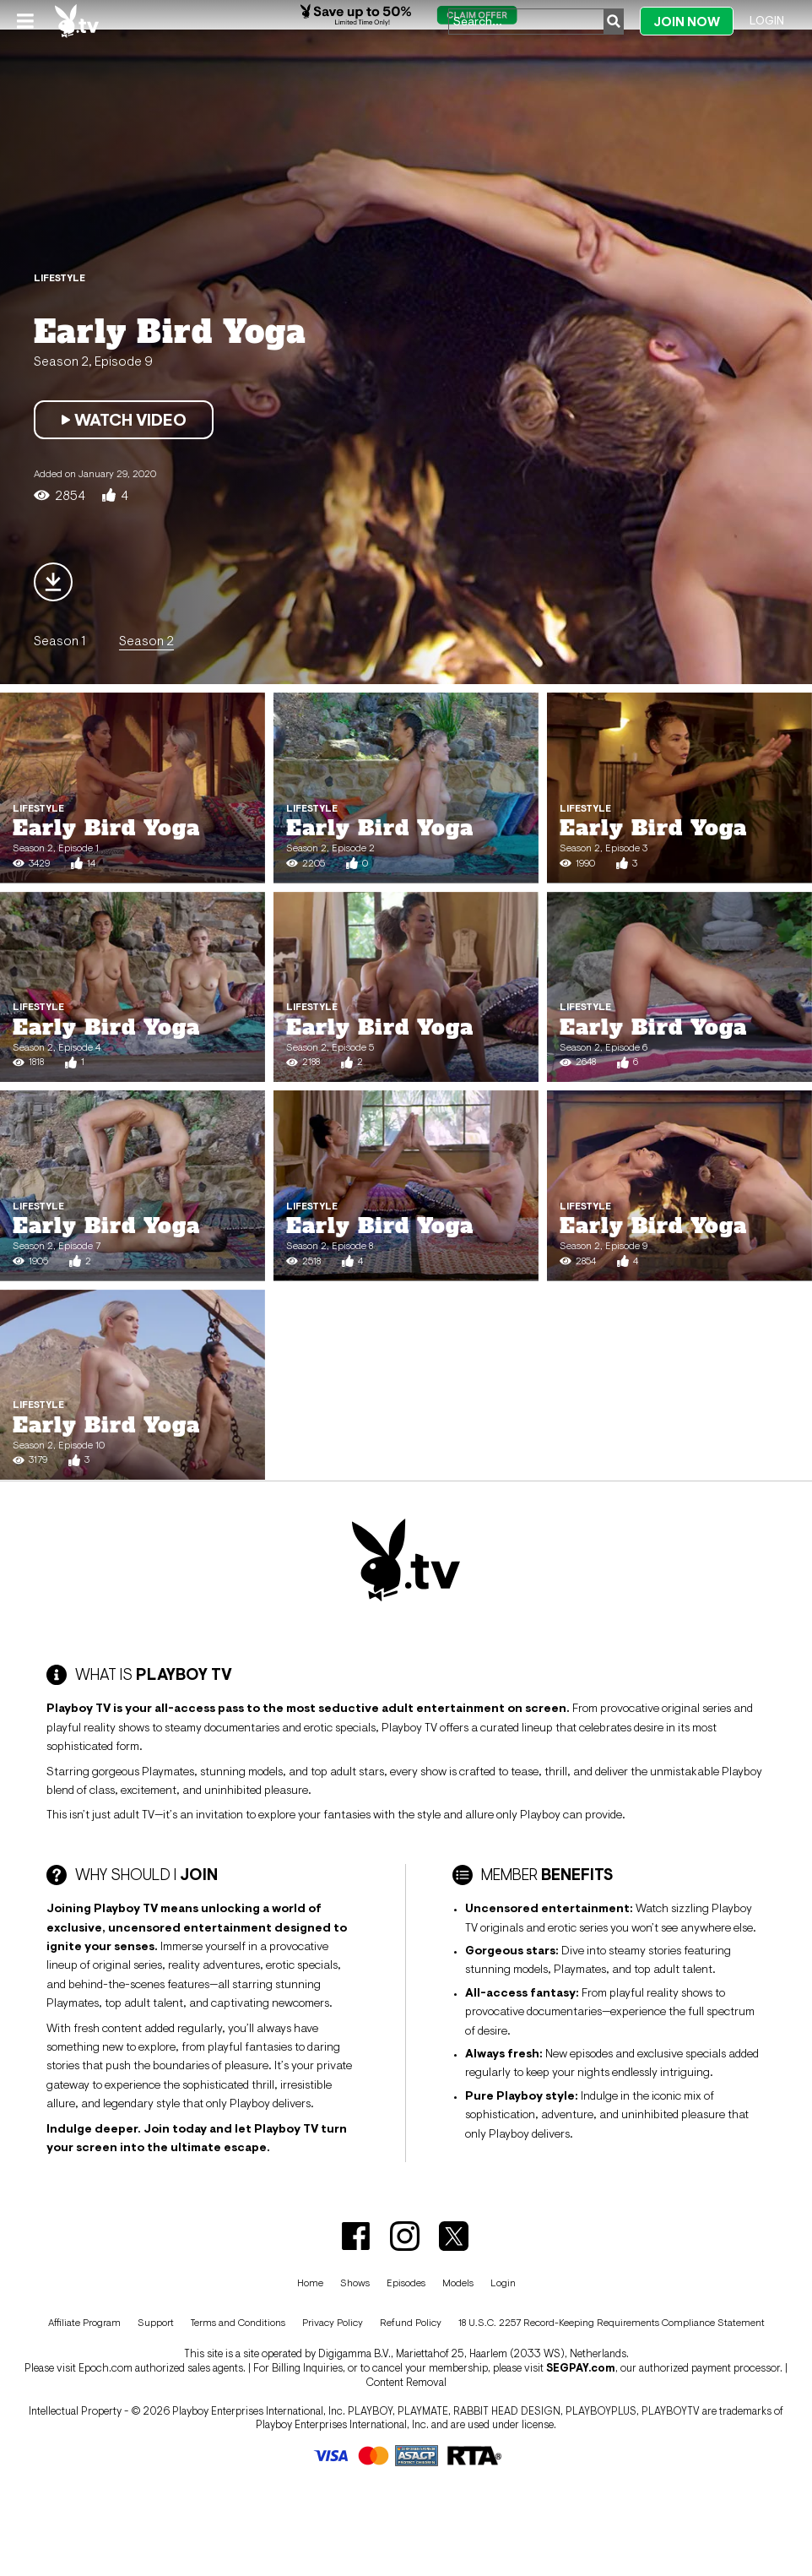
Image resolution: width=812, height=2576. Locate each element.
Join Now (686, 21)
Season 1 (59, 640)
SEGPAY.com (580, 2367)
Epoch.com (105, 2367)
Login (767, 20)
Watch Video (124, 420)
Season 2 (146, 640)
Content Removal (406, 2382)
